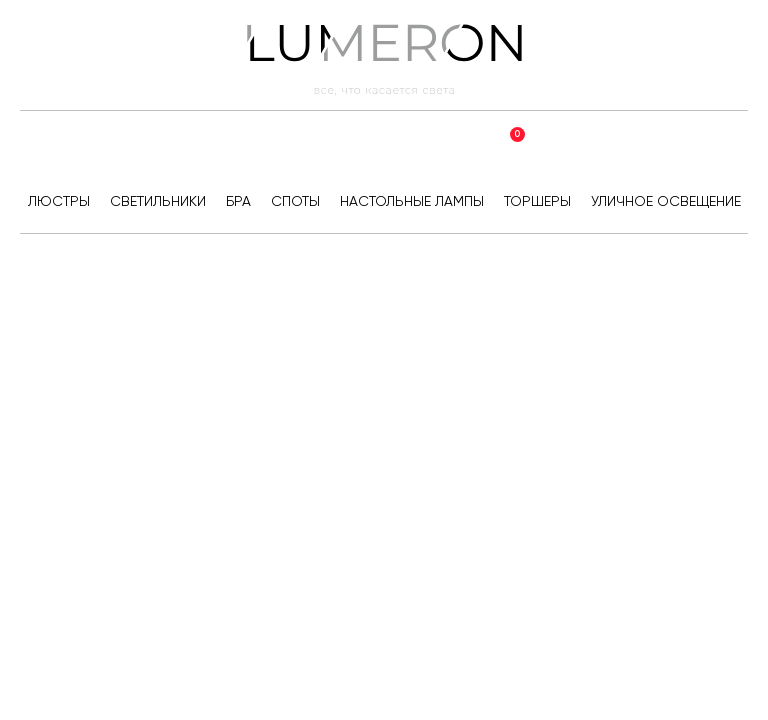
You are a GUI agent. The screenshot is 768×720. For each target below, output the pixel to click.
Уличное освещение (666, 201)
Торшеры (537, 201)
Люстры (59, 201)
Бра (238, 201)
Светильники (158, 201)
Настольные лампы (412, 201)
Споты (295, 201)
